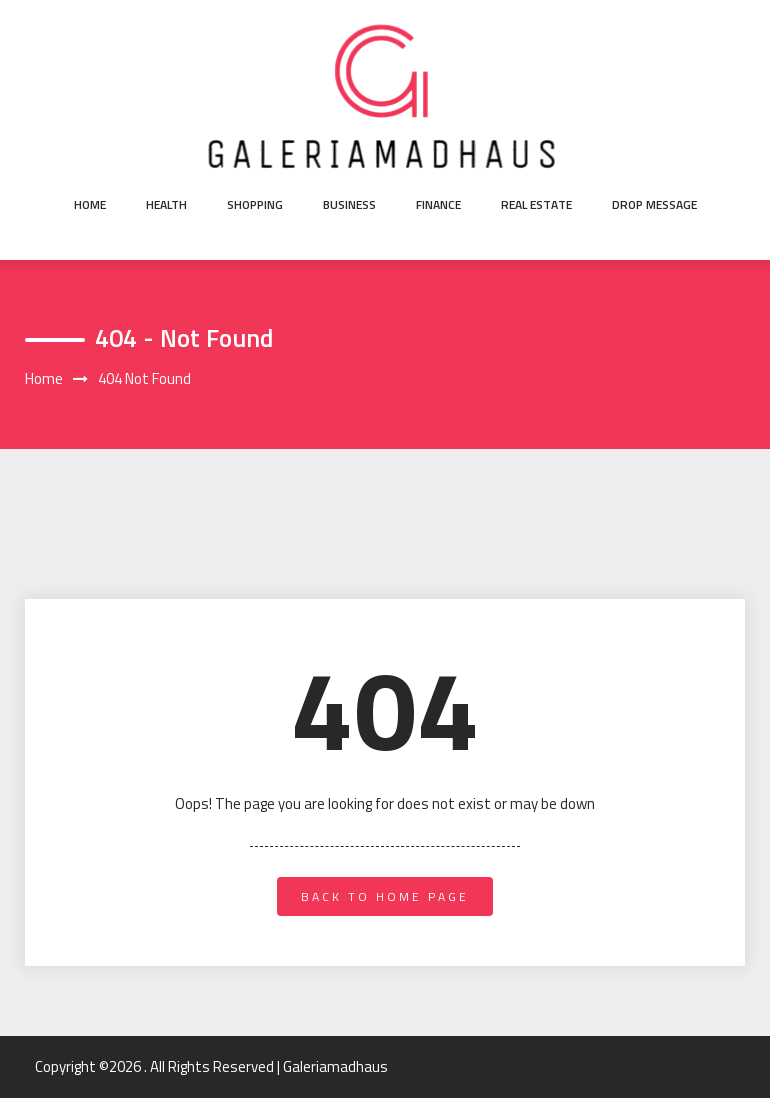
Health (166, 204)
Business (349, 204)
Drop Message (654, 204)
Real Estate (536, 204)
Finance (438, 204)
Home (90, 204)
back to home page (385, 896)
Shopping (255, 204)
